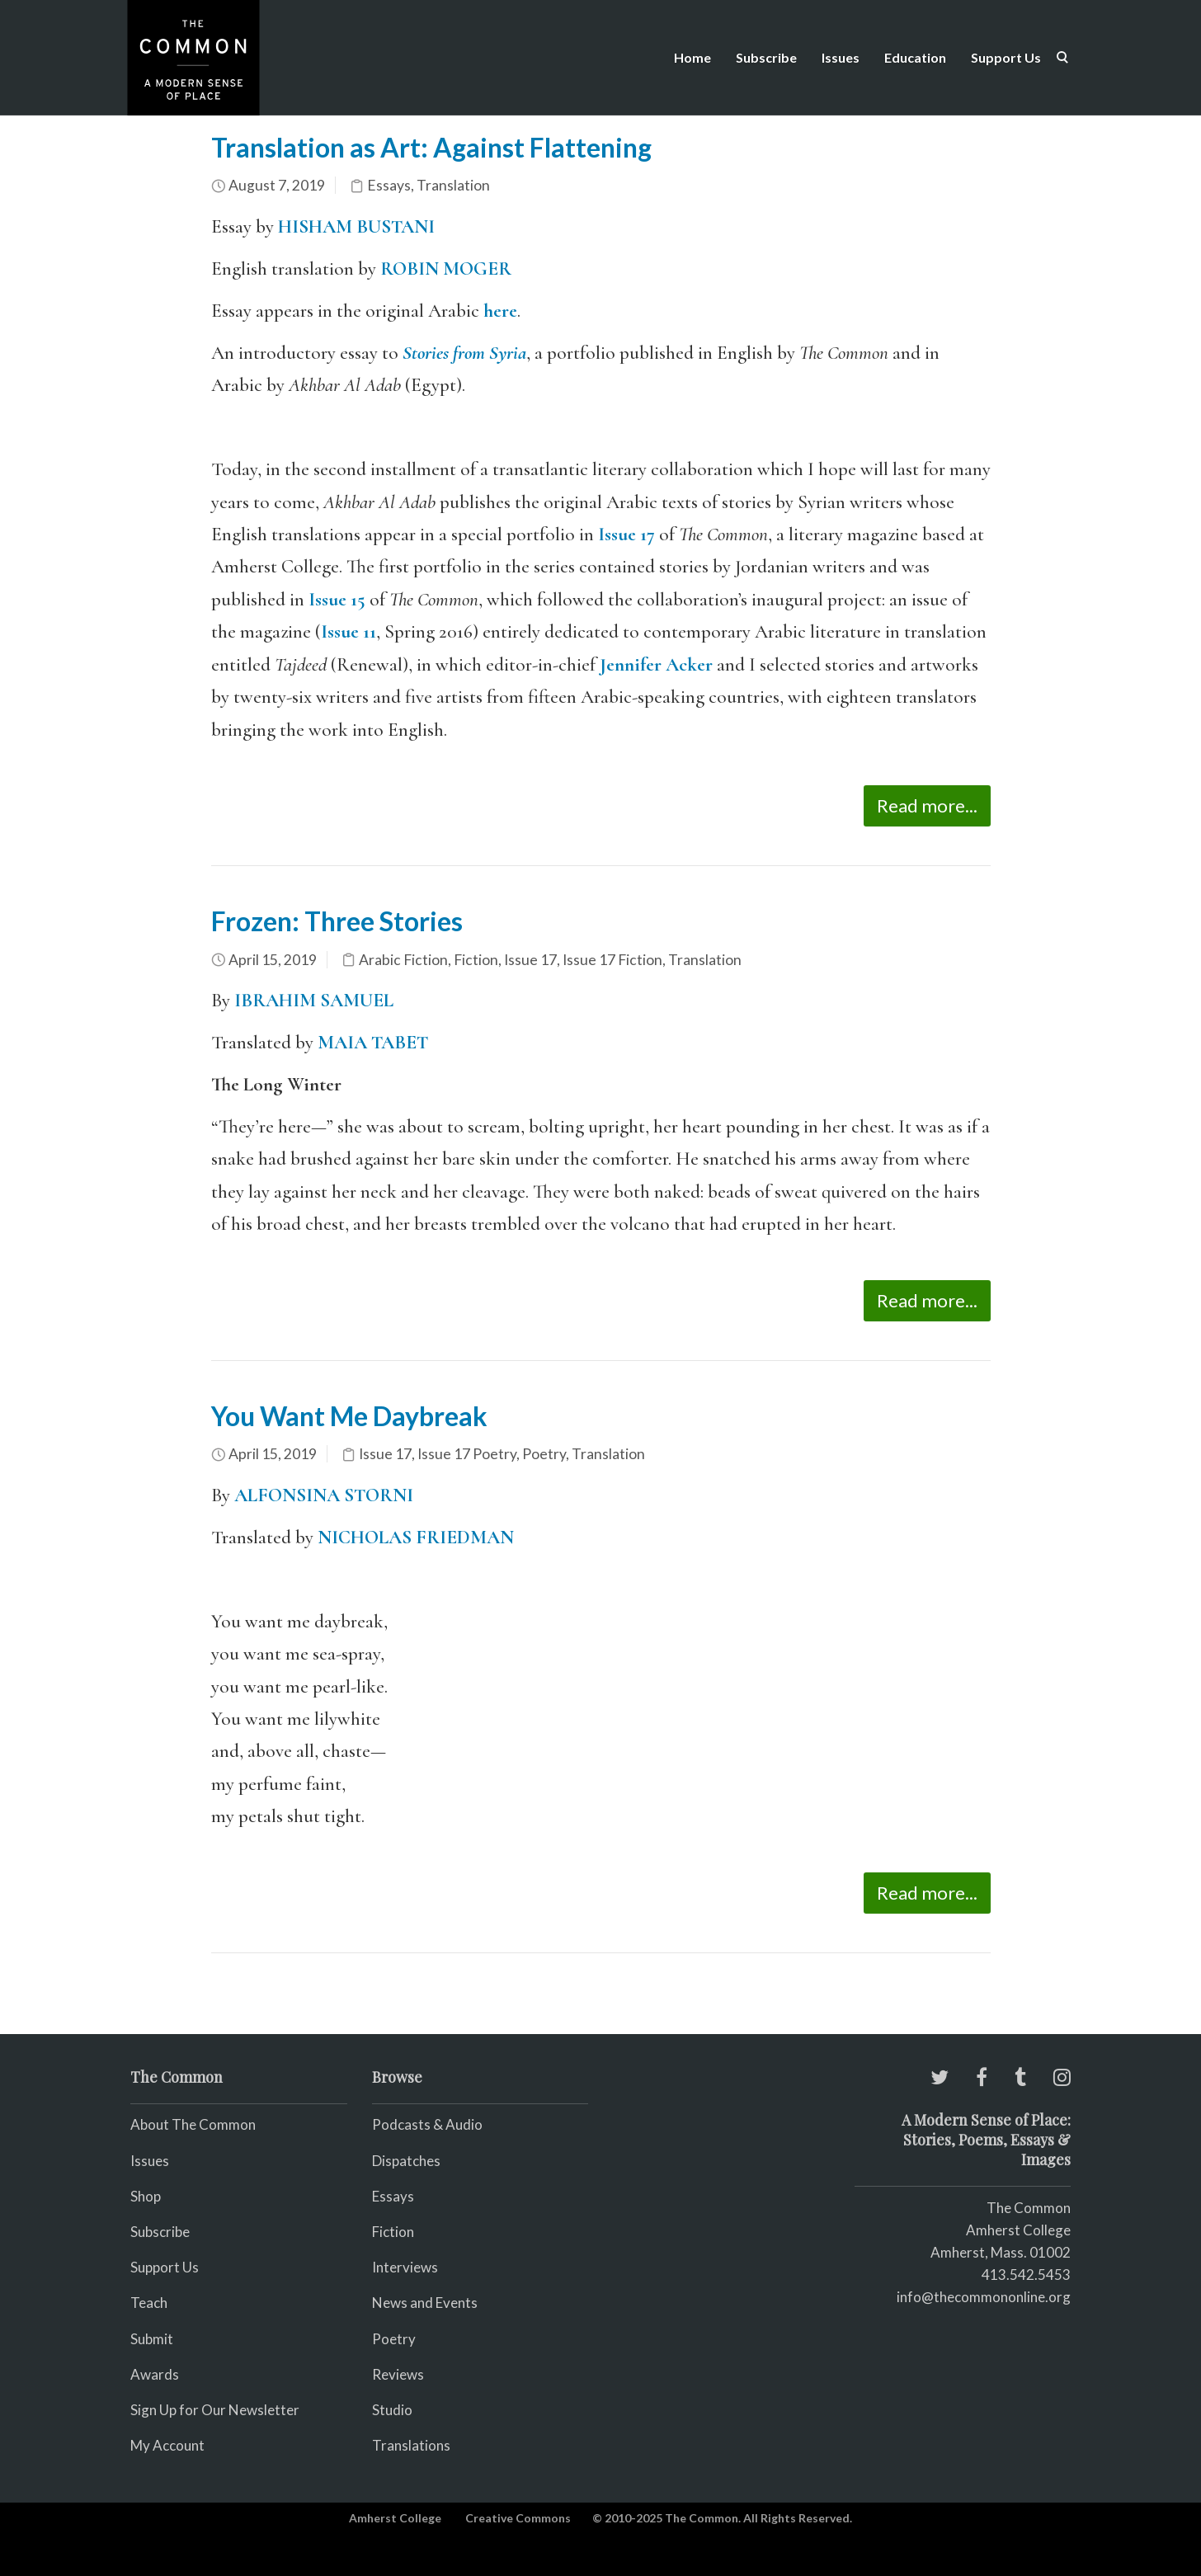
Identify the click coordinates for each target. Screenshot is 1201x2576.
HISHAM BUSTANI (356, 226)
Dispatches (406, 2160)
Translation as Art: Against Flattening (431, 147)
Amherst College (395, 2518)
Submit (151, 2339)
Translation (453, 185)
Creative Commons (518, 2518)
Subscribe (766, 57)
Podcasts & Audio (427, 2124)
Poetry (544, 1453)
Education (915, 57)
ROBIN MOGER (445, 268)
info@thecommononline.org (984, 2296)
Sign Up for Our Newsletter (214, 2409)
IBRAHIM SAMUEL (313, 1000)
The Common (1029, 2207)
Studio (392, 2409)
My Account (167, 2445)
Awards (154, 2374)
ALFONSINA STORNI (323, 1495)
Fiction (476, 959)
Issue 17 (626, 534)
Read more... (927, 805)
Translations (411, 2445)
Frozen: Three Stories (337, 921)
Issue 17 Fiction (612, 959)
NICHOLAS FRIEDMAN (416, 1537)
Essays (389, 185)
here (500, 311)
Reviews (398, 2374)
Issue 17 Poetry (466, 1453)
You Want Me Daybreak (349, 1416)
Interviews (405, 2267)
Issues (841, 57)
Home (692, 57)
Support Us (1006, 57)
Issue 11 (348, 631)
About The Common (193, 2124)
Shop (145, 2196)
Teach (148, 2302)
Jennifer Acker (656, 664)
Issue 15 (336, 599)
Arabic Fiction (403, 959)
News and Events (425, 2302)
